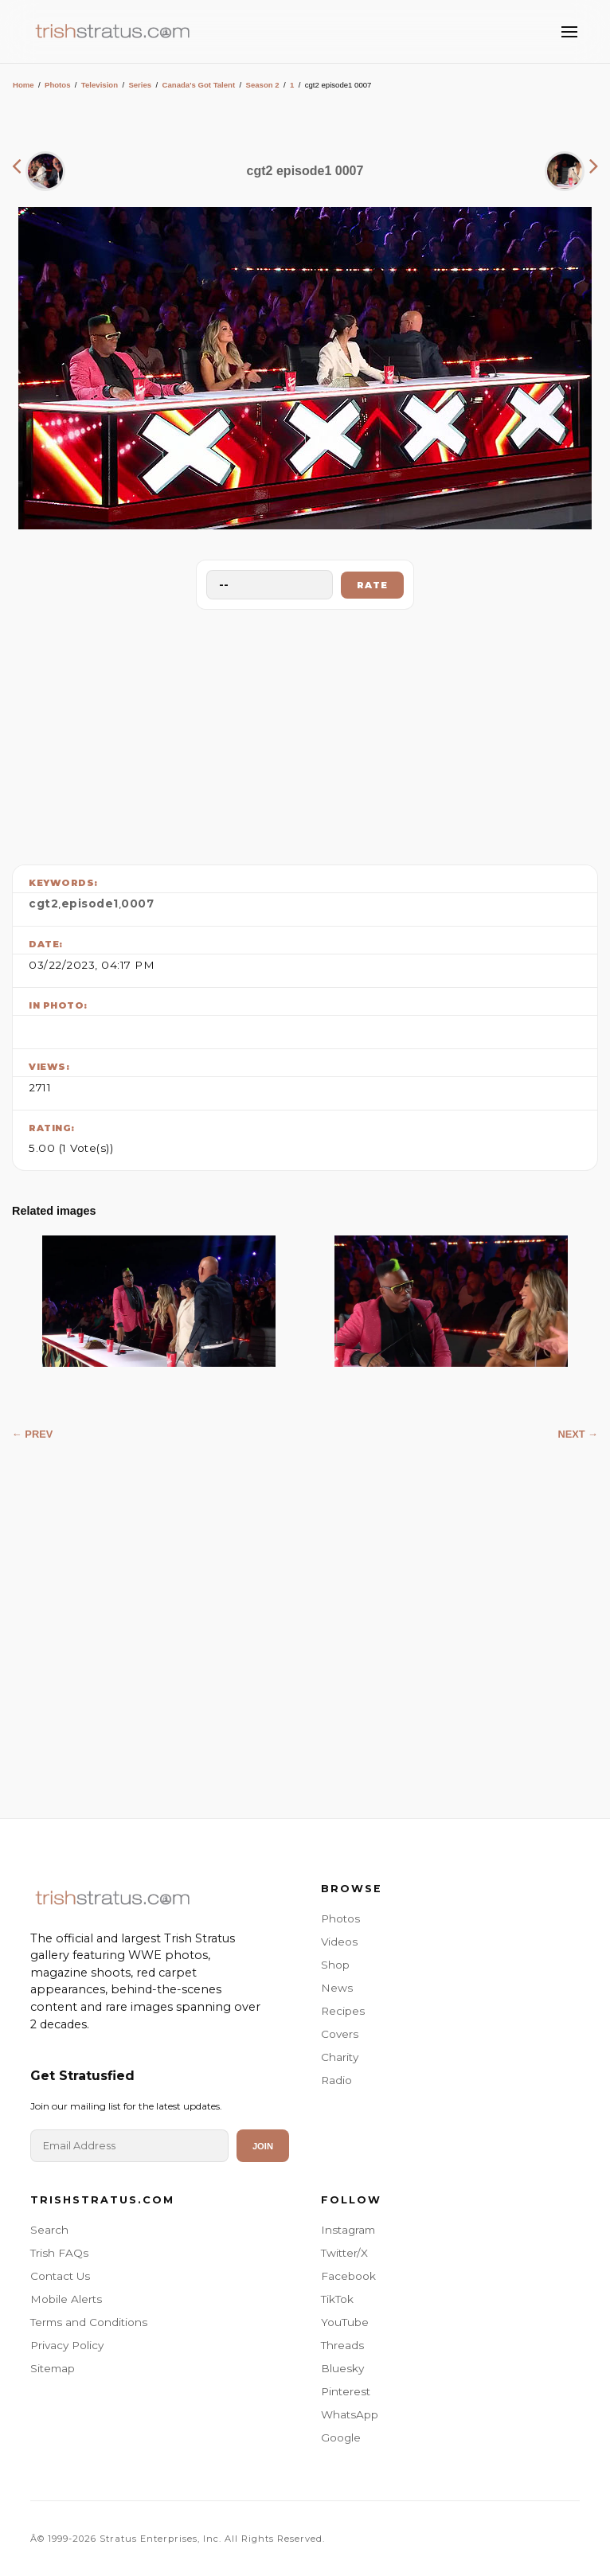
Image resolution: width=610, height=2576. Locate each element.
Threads (342, 2345)
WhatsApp (349, 2414)
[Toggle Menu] (569, 32)
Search (49, 2229)
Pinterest (345, 2391)
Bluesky (342, 2368)
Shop (335, 1964)
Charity (339, 2057)
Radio (336, 2080)
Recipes (343, 2010)
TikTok (337, 2299)
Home (23, 84)
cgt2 (43, 903)
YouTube (345, 2322)
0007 (137, 903)
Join (262, 2146)
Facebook (348, 2276)
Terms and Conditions (88, 2322)
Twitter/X (344, 2252)
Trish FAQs (59, 2252)
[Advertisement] (305, 733)
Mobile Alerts (66, 2299)
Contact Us (60, 2276)
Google (341, 2437)
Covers (339, 2034)
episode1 (90, 903)
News (337, 1987)
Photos (58, 84)
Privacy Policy (67, 2345)
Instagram (348, 2229)
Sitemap (52, 2368)
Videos (339, 1941)
